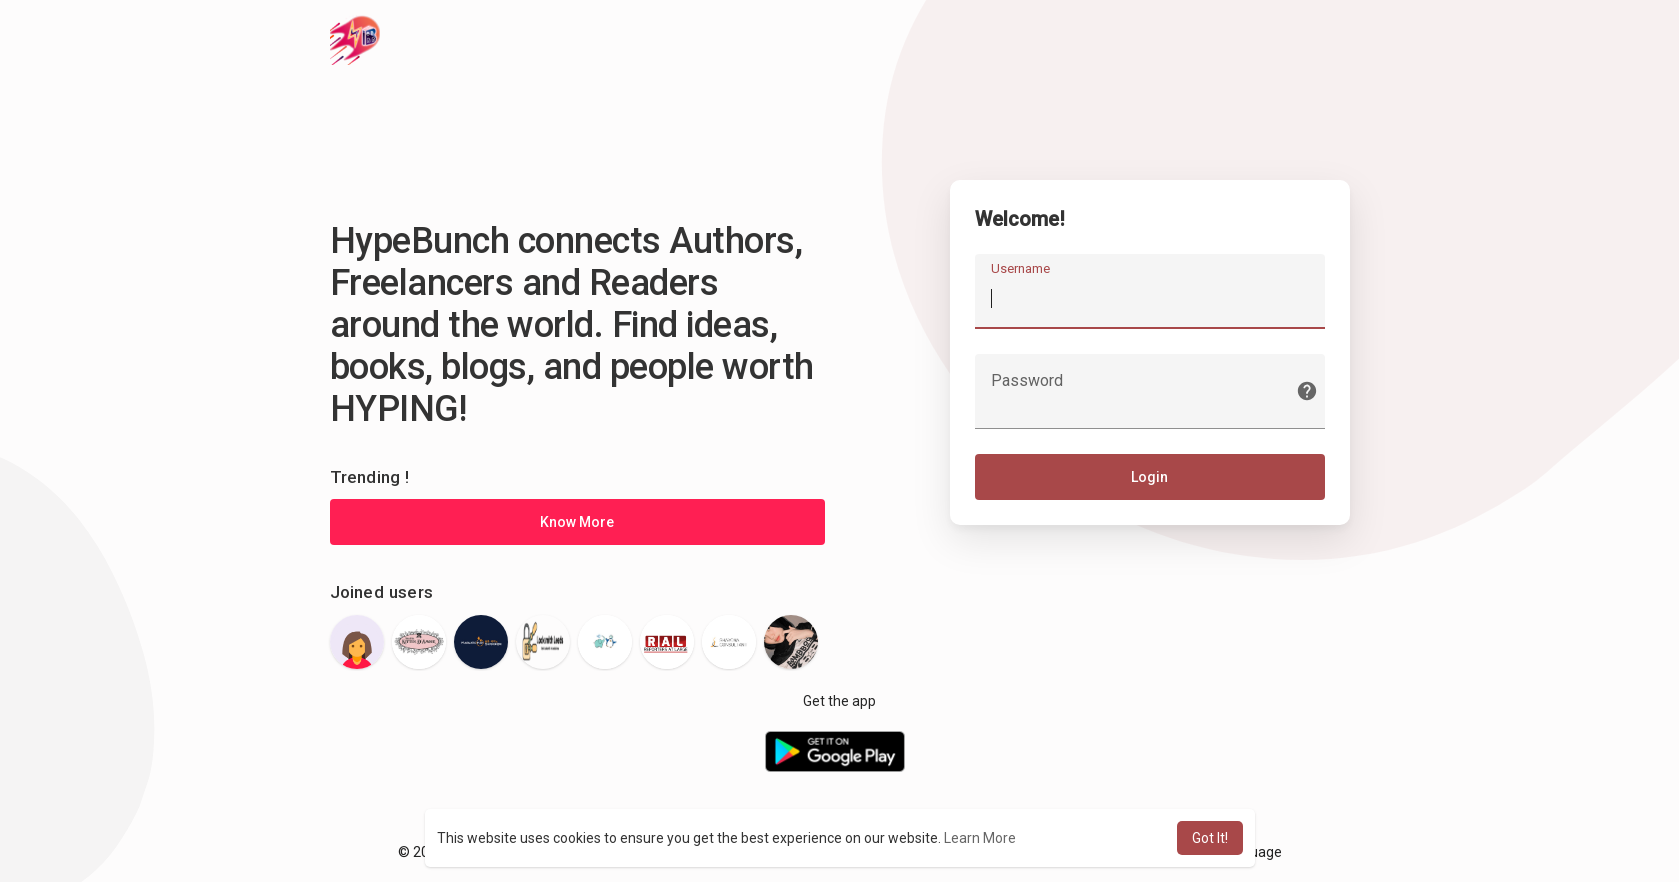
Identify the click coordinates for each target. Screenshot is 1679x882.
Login (1149, 477)
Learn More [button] (980, 838)
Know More (577, 522)
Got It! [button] (1210, 838)
